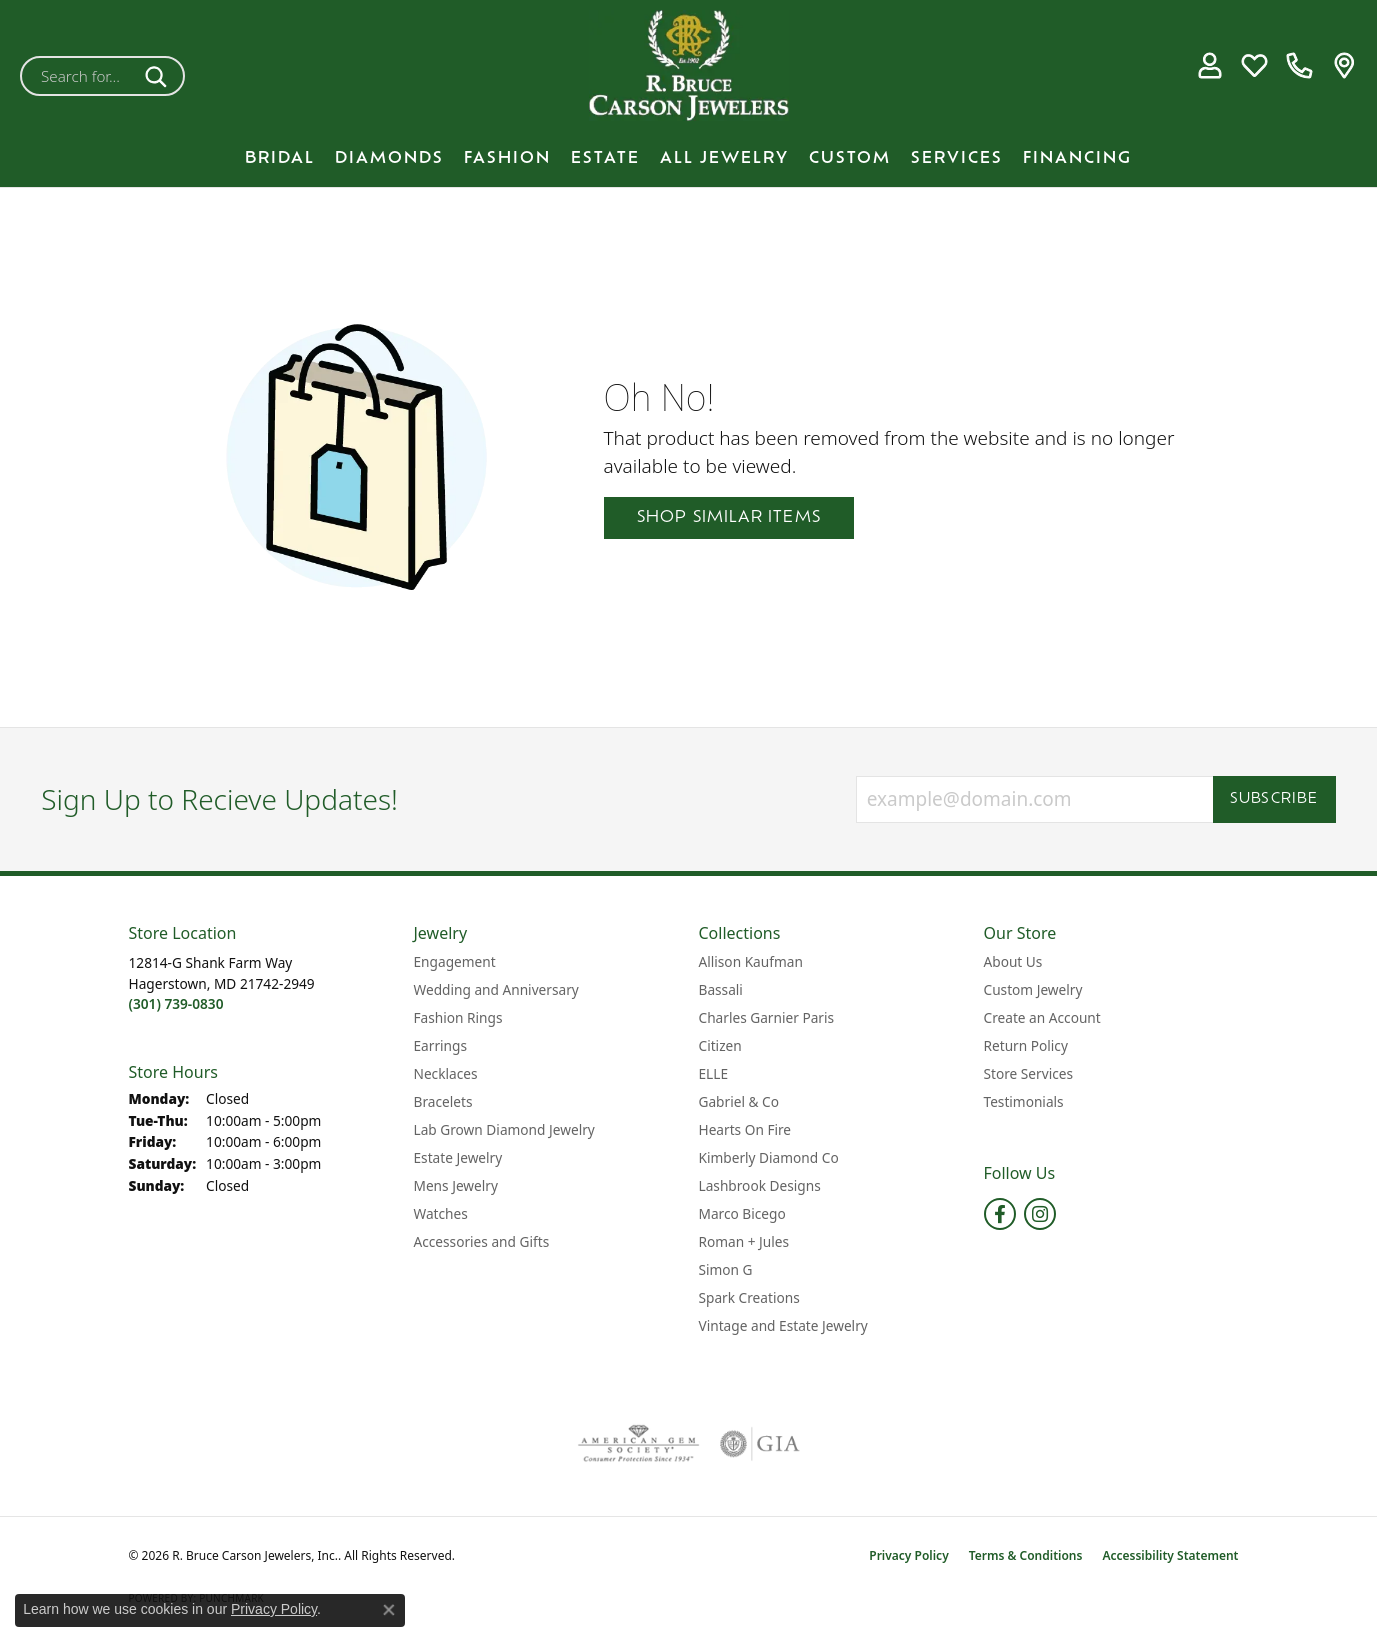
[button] (1209, 66)
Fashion (507, 159)
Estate (605, 159)
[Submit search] (159, 76)
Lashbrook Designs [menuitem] (760, 1185)
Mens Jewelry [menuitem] (456, 1185)
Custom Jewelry (1033, 989)
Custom (850, 159)
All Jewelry (724, 159)
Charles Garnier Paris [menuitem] (767, 1017)
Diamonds (389, 159)
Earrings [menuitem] (441, 1045)
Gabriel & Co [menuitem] (739, 1101)
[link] (1299, 66)
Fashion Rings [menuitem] (458, 1017)
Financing (1077, 159)
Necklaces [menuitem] (446, 1073)
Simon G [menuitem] (726, 1269)
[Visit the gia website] (760, 1444)
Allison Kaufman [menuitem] (751, 961)
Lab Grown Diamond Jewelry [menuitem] (504, 1129)
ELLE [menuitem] (714, 1073)
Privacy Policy (908, 1555)
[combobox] (79, 76)
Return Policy (1026, 1045)
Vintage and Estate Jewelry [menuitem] (783, 1325)
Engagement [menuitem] (455, 961)
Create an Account (1042, 1017)
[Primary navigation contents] (688, 159)
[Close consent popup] (389, 1610)
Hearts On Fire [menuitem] (745, 1129)
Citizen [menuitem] (720, 1045)
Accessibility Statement (1170, 1555)
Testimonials (1024, 1101)
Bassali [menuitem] (721, 989)
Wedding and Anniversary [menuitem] (496, 989)
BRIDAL (280, 159)
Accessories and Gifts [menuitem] (482, 1241)
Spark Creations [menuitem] (749, 1297)
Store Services (1029, 1073)
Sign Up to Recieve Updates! (219, 800)
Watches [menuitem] (441, 1213)
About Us (1013, 961)
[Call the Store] (176, 1003)
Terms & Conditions (1026, 1555)
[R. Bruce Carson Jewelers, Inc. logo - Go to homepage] (689, 65)
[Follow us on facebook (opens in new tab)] (1000, 1214)
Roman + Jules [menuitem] (744, 1241)
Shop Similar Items (729, 518)
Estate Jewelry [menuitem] (458, 1157)
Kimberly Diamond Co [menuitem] (769, 1157)
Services (957, 159)
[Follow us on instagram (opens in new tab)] (1040, 1214)
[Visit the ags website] (638, 1444)
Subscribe (1274, 799)
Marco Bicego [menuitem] (742, 1213)
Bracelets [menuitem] (443, 1101)
